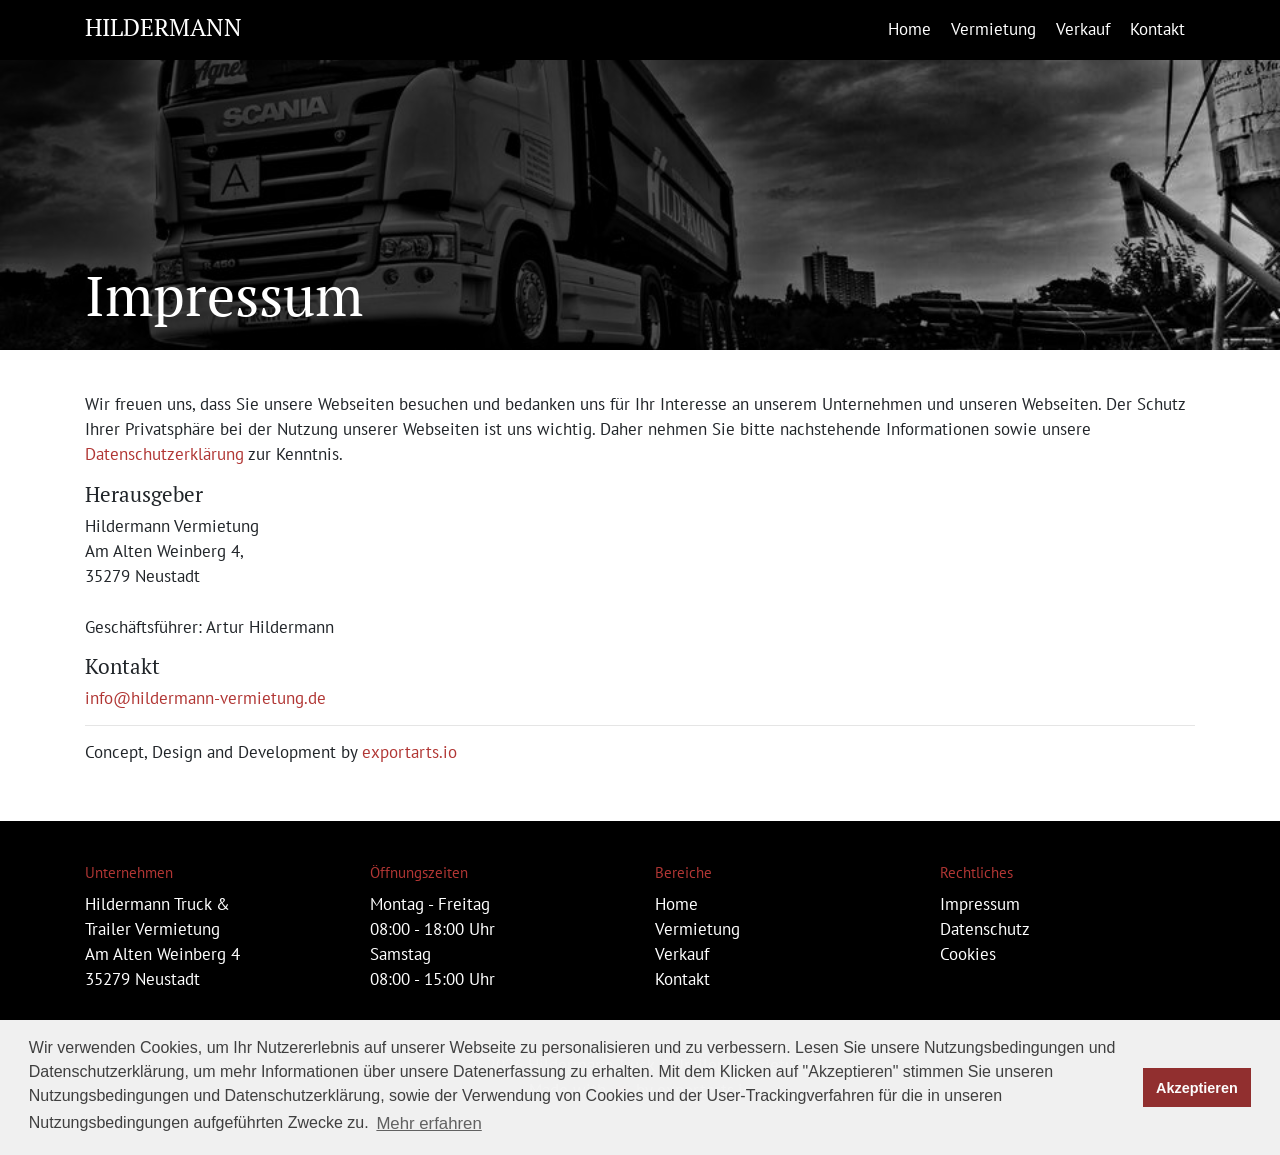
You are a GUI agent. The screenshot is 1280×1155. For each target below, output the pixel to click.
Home (909, 29)
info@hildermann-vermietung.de (205, 698)
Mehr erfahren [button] (428, 1123)
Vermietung (993, 29)
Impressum (980, 904)
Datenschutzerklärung (164, 454)
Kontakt (1157, 29)
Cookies (968, 954)
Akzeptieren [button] (1197, 1088)
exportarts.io (409, 752)
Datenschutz (985, 929)
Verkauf (1083, 29)
